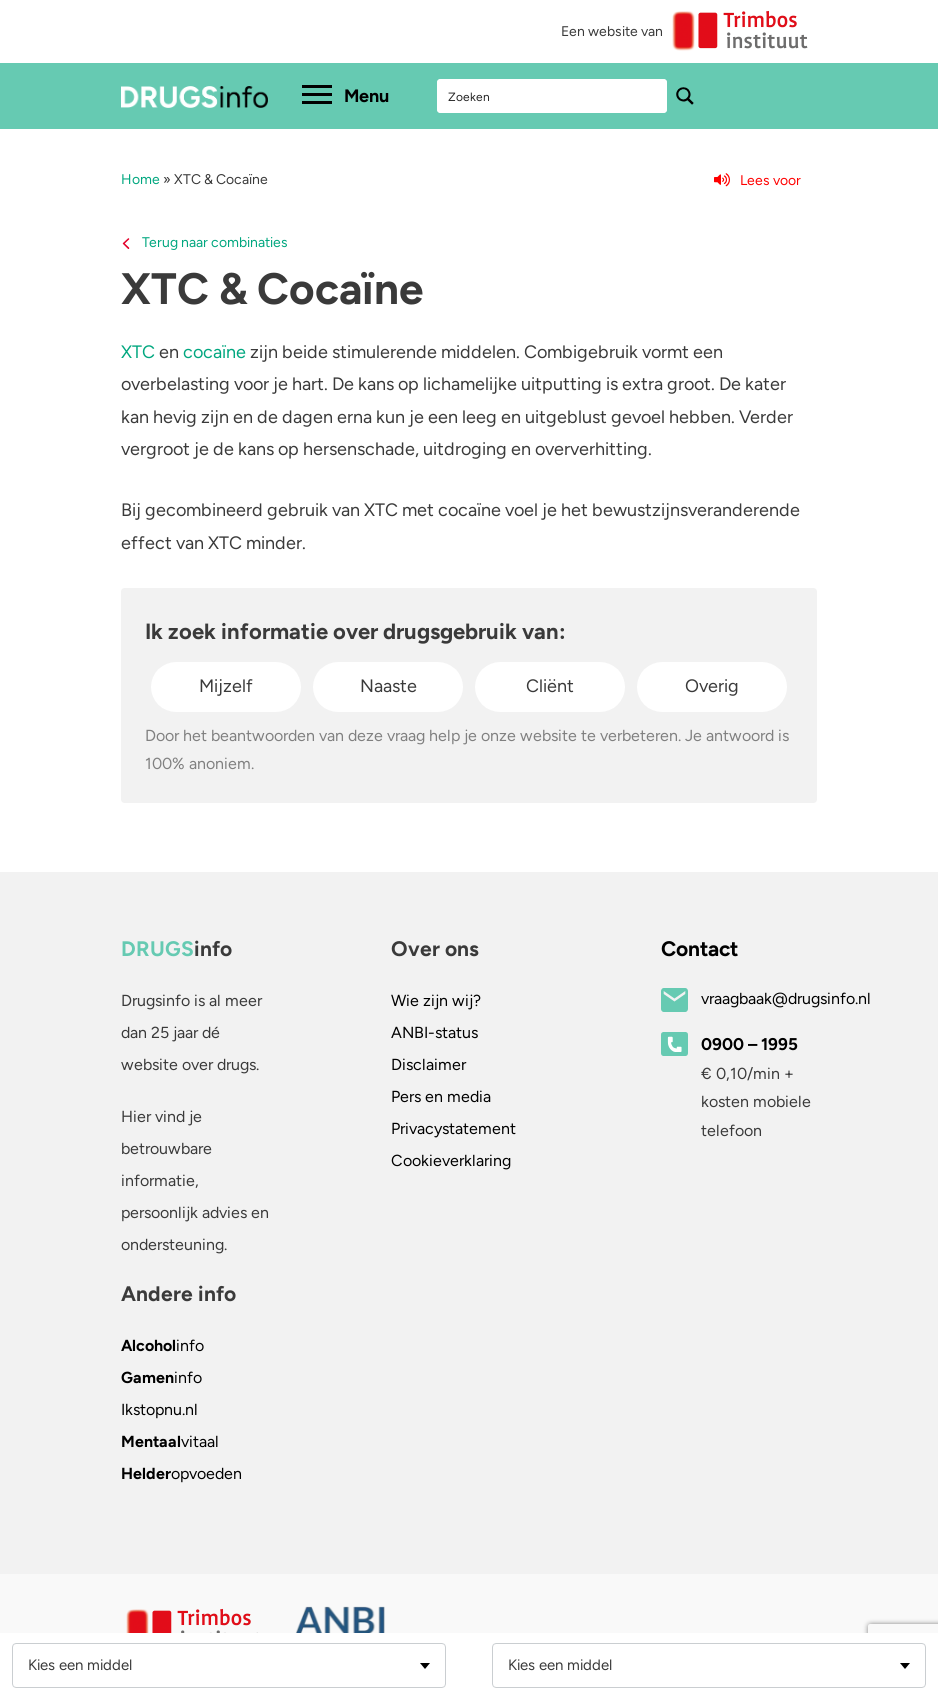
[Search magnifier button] (685, 96)
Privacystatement (453, 1128)
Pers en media (441, 1096)
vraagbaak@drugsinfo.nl (786, 998)
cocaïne (214, 352)
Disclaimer (428, 1064)
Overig (712, 686)
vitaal (170, 1441)
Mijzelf (226, 686)
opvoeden (181, 1473)
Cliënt (550, 686)
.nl (159, 1409)
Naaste (388, 686)
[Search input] (553, 96)
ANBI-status (434, 1032)
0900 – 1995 (749, 1044)
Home (140, 179)
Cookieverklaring (451, 1160)
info (162, 1345)
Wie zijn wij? (436, 1000)
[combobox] (229, 1665)
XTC (138, 352)
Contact (699, 948)
